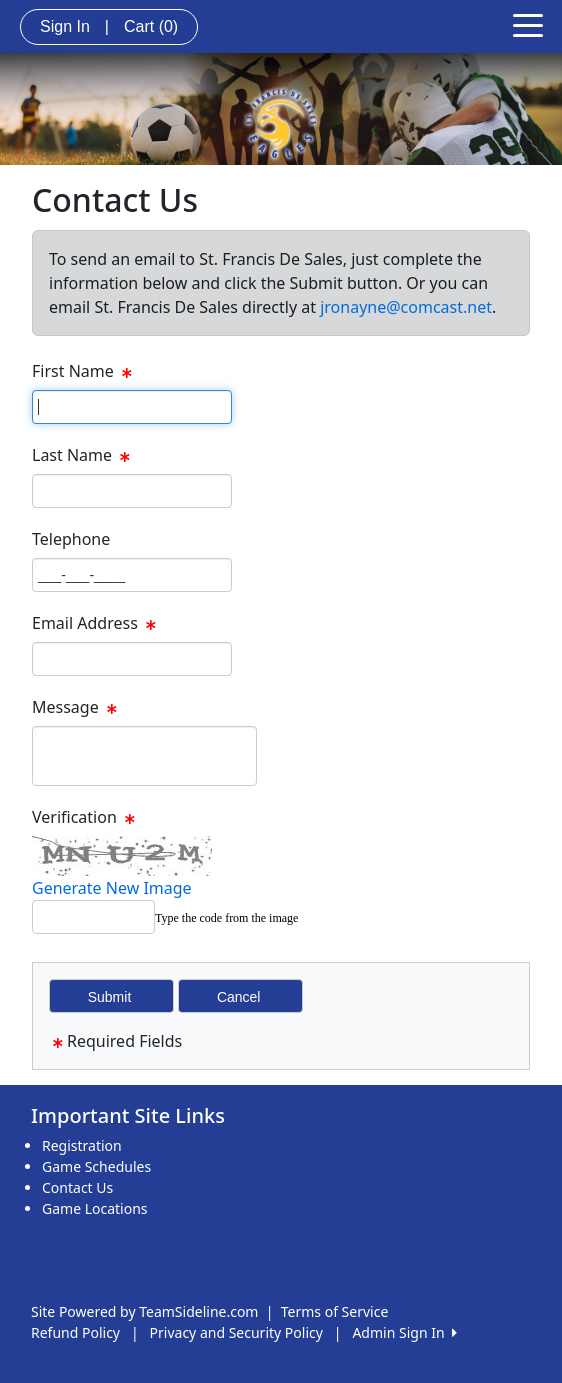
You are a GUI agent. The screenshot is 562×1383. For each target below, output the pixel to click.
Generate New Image (112, 888)
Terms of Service (335, 1311)
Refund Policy (75, 1332)
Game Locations (95, 1208)
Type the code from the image (226, 918)
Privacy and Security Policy (236, 1332)
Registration (82, 1145)
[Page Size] (132, 407)
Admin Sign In (404, 1332)
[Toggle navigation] (528, 24)
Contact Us (77, 1187)
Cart (151, 26)
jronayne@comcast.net (406, 307)
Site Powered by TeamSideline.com (144, 1311)
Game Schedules (96, 1166)
